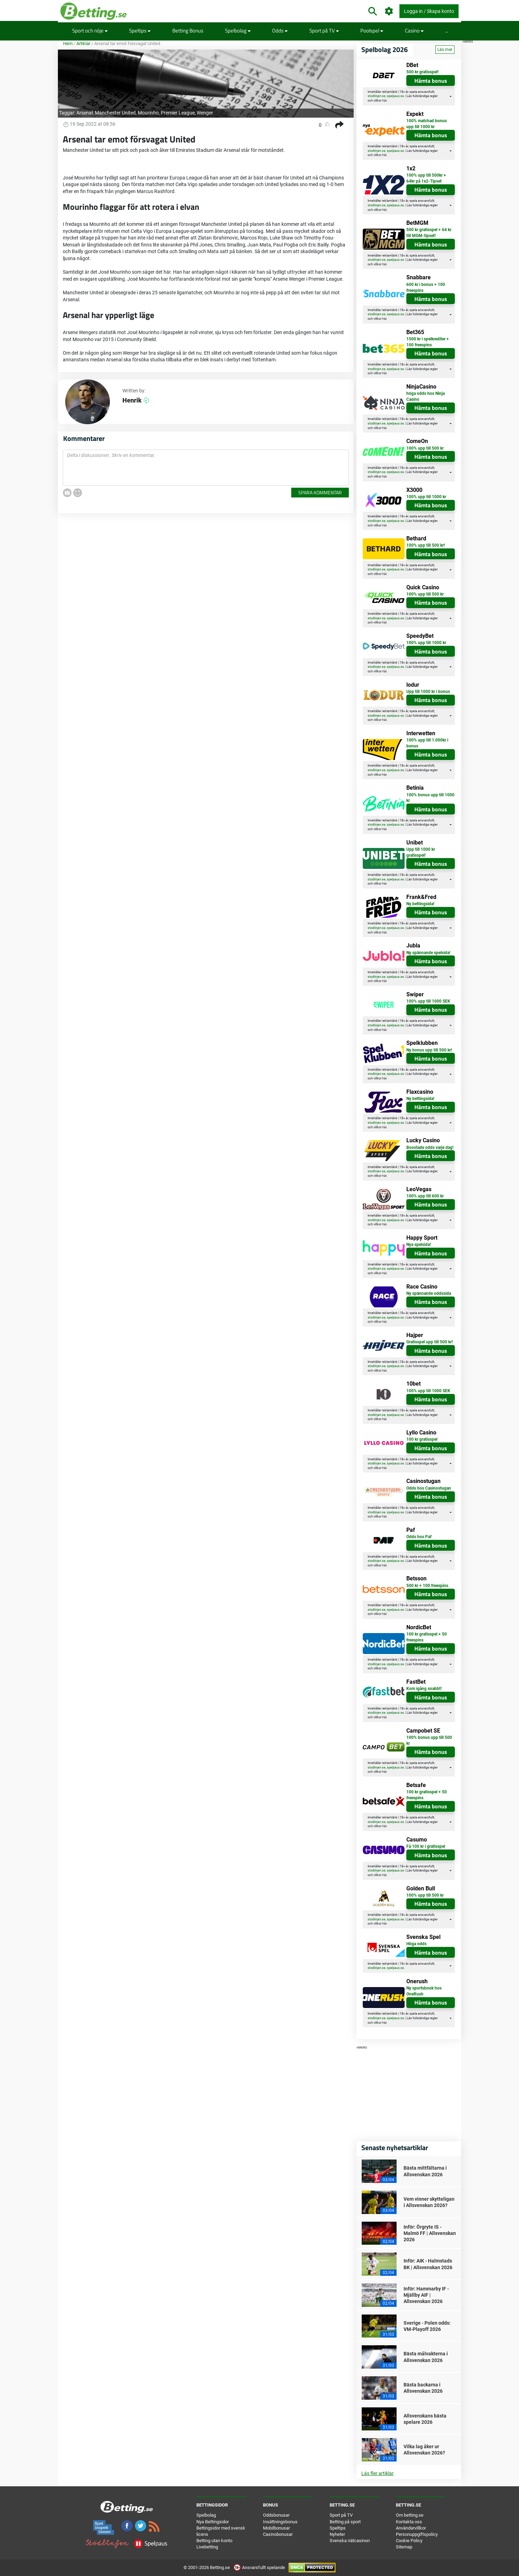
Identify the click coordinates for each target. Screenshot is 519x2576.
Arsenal (84, 113)
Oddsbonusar (276, 2515)
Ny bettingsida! (420, 903)
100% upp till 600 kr (425, 1196)
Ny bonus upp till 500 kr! (429, 1050)
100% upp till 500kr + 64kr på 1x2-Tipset (426, 178)
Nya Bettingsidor (212, 2521)
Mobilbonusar (276, 2528)
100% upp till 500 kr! (425, 545)
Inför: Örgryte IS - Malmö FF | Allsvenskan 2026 (430, 2233)
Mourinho (148, 113)
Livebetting (207, 2546)
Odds (280, 31)
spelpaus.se (395, 96)
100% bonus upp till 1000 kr (430, 797)
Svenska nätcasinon (350, 2540)
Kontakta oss (409, 2521)
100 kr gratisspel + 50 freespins (426, 1637)
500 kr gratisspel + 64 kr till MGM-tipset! (428, 232)
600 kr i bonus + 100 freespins (425, 287)
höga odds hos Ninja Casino (425, 396)
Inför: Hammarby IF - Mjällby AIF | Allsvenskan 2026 (426, 2295)
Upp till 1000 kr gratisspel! (420, 852)
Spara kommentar (320, 492)
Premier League (178, 113)
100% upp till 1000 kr (426, 496)
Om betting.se (409, 2515)
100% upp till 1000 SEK (428, 1001)
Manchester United (115, 113)
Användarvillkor (411, 2528)
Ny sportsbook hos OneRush (424, 1991)
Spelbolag (238, 31)
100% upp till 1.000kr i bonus (427, 743)
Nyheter (337, 2534)
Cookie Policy (409, 2540)
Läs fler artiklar (377, 2473)
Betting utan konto (214, 2540)
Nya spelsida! (418, 1244)
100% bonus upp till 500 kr (429, 1740)
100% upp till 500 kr (425, 448)
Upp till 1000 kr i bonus (428, 691)
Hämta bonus (430, 80)
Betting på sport (345, 2521)
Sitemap (404, 2546)
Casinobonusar (278, 2534)
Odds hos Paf (418, 1536)
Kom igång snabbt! (424, 1688)
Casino (414, 31)
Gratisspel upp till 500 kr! (429, 1341)
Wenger (205, 113)
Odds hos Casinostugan (428, 1488)
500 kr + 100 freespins (427, 1585)
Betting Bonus (187, 31)
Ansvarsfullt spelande (259, 2567)
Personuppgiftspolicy (417, 2534)
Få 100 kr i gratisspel (425, 1846)
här (384, 100)
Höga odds (416, 1943)
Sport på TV (324, 31)
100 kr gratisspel (421, 1439)
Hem (68, 43)
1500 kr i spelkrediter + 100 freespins (427, 342)
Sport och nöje (90, 31)
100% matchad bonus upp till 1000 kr (426, 123)
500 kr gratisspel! (422, 71)
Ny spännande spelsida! (428, 952)
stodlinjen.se (376, 96)
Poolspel (371, 31)
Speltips (140, 31)
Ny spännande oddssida (428, 1293)
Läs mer (444, 49)
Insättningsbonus (280, 2521)
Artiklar (83, 43)
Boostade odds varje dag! (429, 1147)
